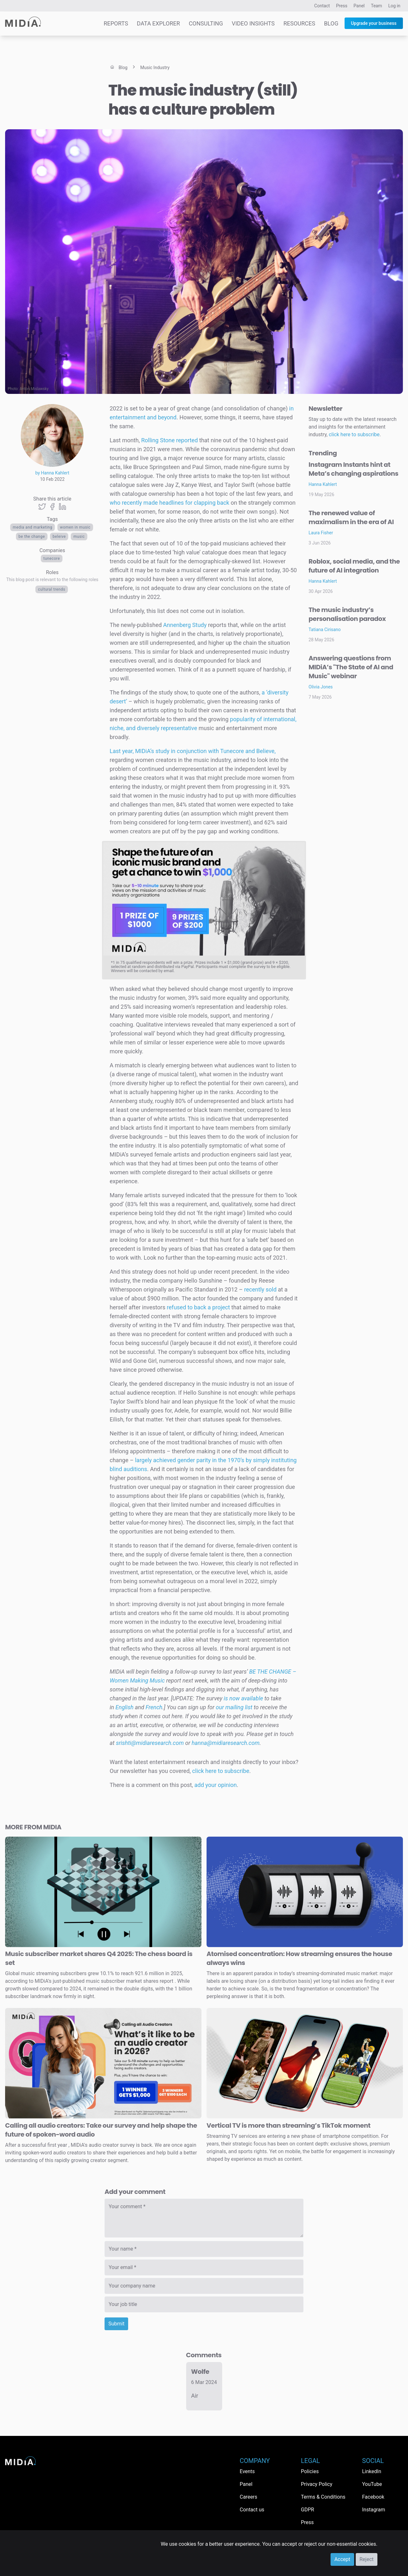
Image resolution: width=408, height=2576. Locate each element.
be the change (31, 536)
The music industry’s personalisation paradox (347, 614)
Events (247, 2471)
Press (341, 5)
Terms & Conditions (323, 2497)
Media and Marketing (32, 527)
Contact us (252, 2510)
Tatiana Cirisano (325, 629)
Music (79, 536)
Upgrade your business (374, 23)
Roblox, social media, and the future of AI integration (354, 566)
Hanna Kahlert (323, 484)
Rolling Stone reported (169, 440)
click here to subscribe (220, 1771)
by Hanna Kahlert (52, 472)
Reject (367, 2559)
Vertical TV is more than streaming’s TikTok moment (288, 2125)
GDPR (307, 2510)
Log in (394, 5)
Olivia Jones (321, 686)
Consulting (206, 23)
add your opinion (215, 1785)
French (154, 1707)
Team (376, 5)
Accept (342, 2559)
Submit (116, 2324)
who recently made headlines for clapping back (169, 502)
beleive (59, 536)
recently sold (260, 1289)
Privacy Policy (316, 2484)
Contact (322, 5)
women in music (75, 527)
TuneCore (51, 558)
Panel (359, 5)
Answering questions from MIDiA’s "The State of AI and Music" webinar (351, 667)
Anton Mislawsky (34, 389)
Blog (331, 23)
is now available (243, 1698)
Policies (310, 2471)
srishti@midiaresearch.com (150, 1743)
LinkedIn (371, 2471)
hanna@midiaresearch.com (225, 1743)
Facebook (373, 2497)
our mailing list (235, 1707)
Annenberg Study (185, 625)
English (124, 1707)
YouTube (372, 2484)
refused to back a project (198, 1307)
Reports (116, 23)
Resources (299, 23)
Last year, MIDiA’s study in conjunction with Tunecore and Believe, (193, 751)
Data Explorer (158, 23)
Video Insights (253, 23)
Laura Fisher (321, 532)
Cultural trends (51, 589)
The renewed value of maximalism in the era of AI (351, 517)
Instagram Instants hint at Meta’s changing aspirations (353, 469)
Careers (248, 2497)
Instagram (373, 2510)
